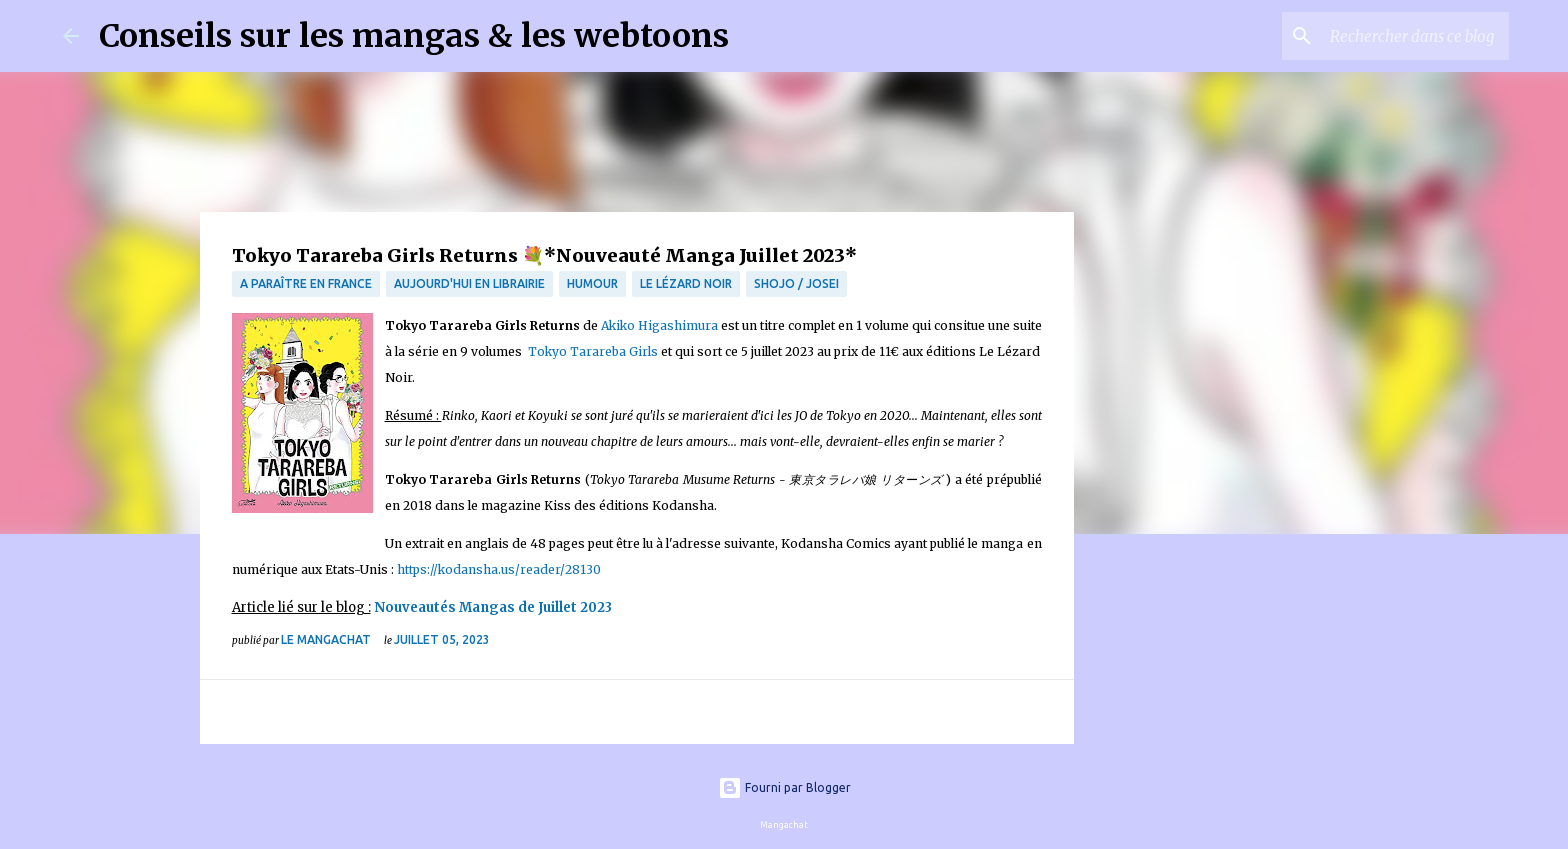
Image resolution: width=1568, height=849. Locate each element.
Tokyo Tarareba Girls (593, 351)
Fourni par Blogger (784, 787)
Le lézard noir (686, 283)
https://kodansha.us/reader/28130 (499, 569)
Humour (592, 283)
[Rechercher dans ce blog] (1404, 36)
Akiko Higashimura (659, 325)
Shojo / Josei (796, 283)
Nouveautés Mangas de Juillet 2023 (494, 607)
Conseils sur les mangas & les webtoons (414, 36)
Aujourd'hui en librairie (469, 283)
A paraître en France (306, 283)
